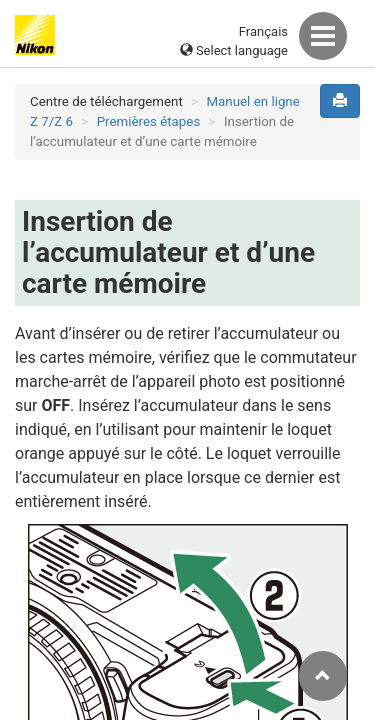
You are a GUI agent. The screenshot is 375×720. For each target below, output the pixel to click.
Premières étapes (149, 121)
